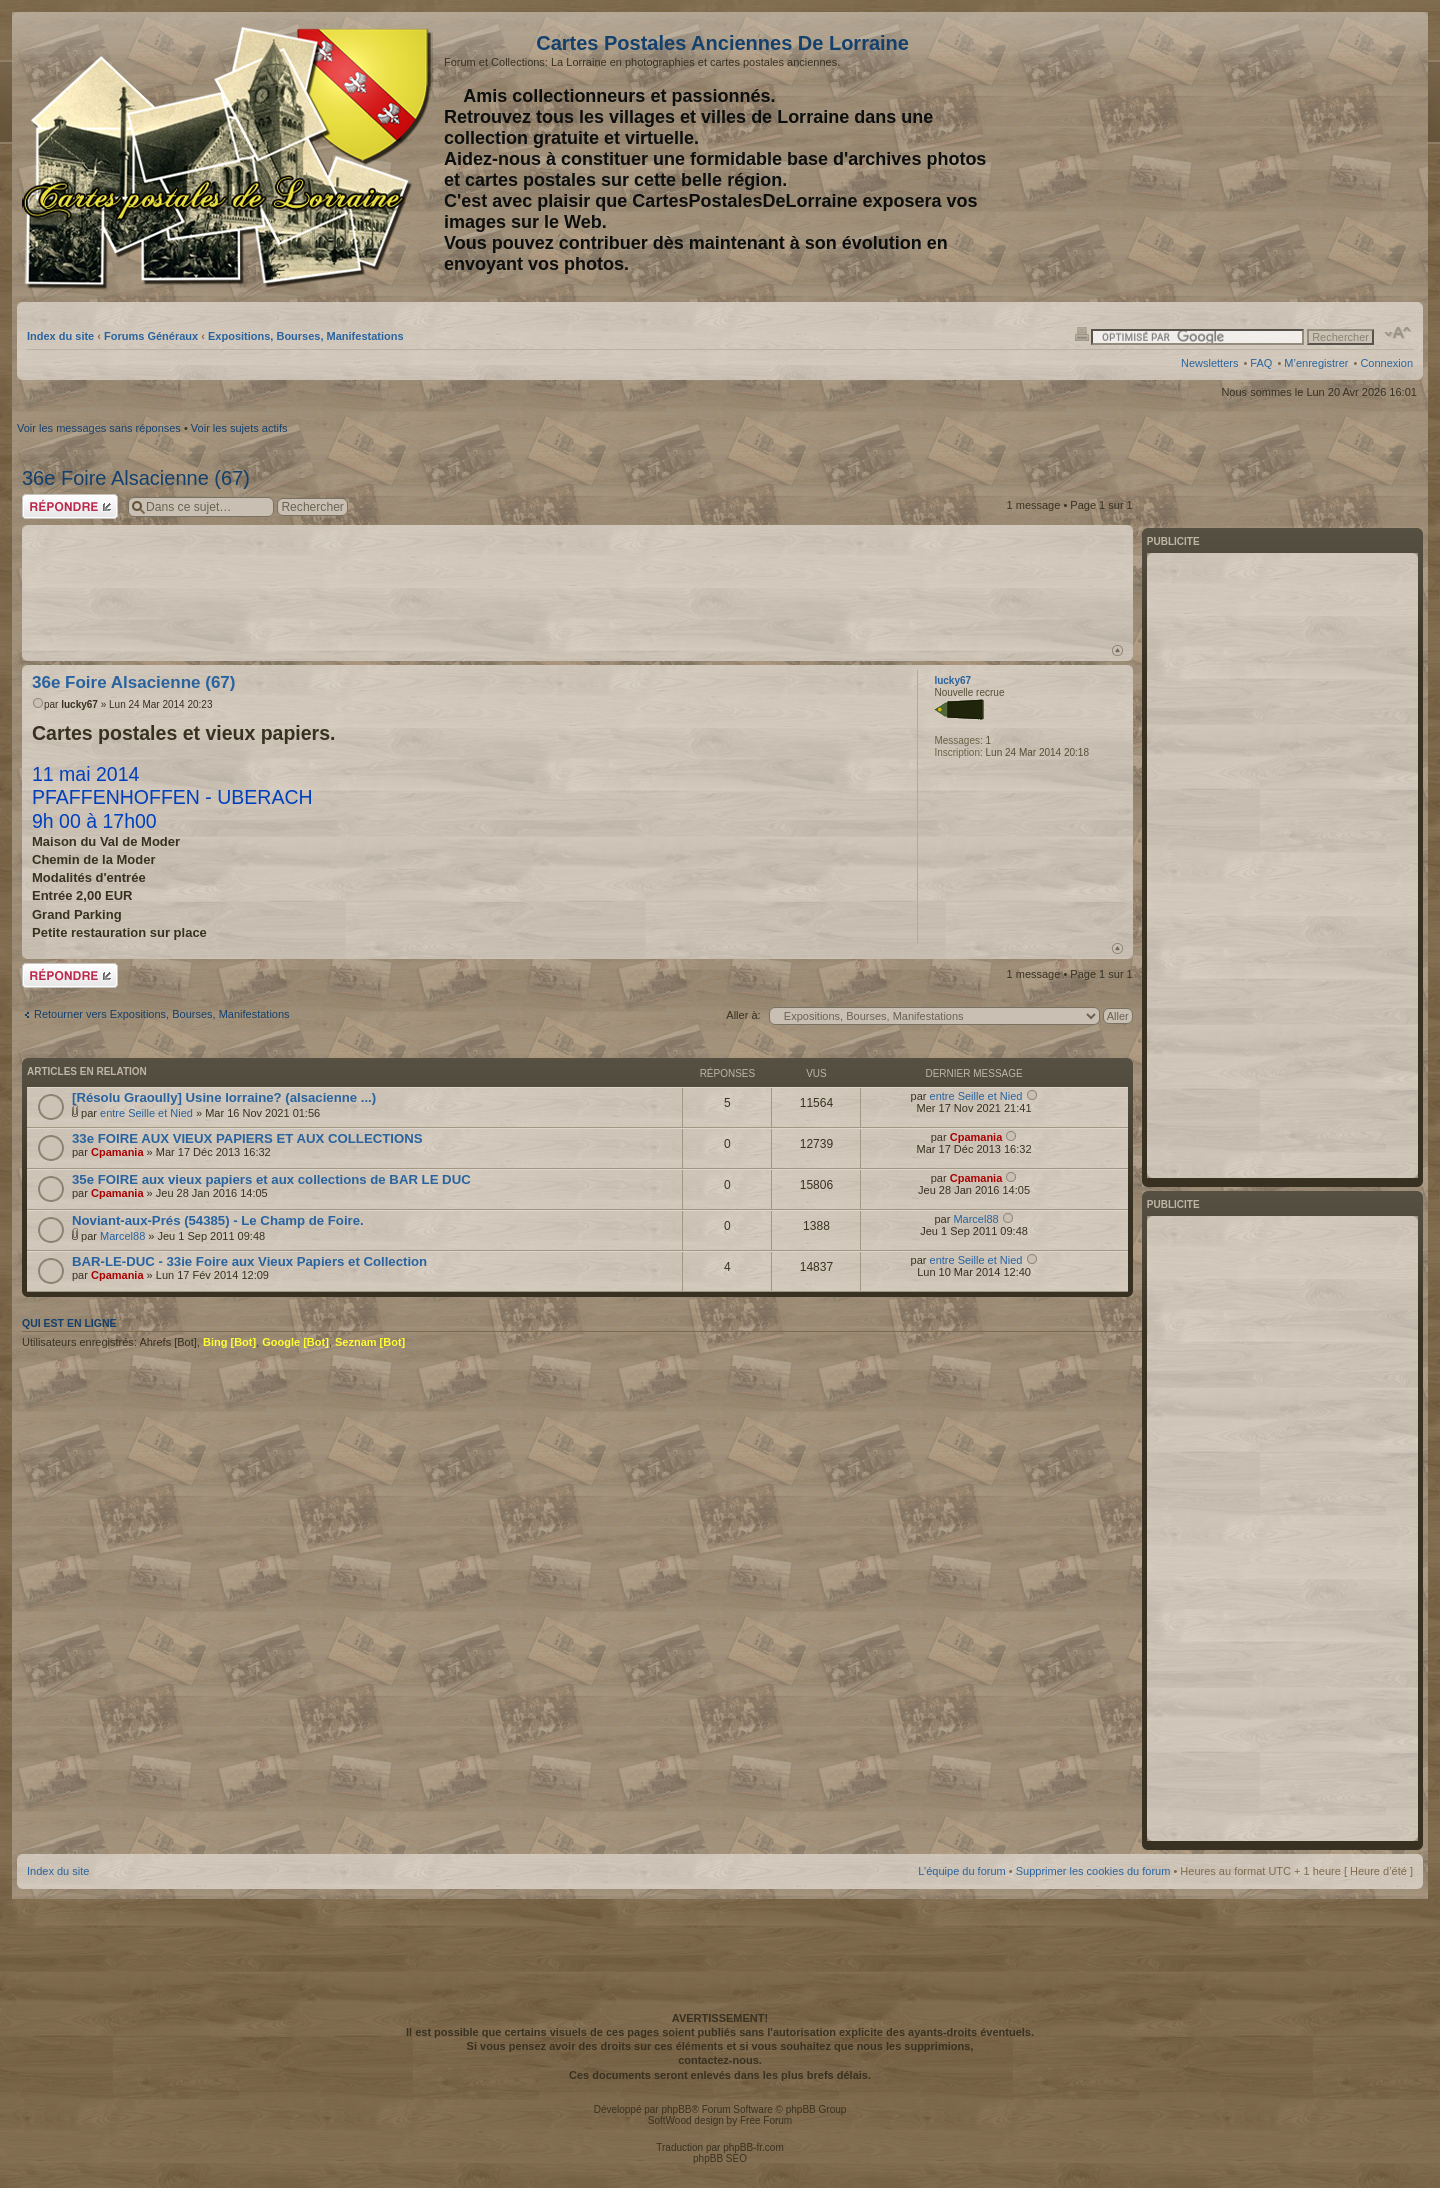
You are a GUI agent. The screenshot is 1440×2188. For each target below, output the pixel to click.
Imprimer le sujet (1082, 333)
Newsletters (1209, 363)
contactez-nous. (720, 2060)
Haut (1117, 650)
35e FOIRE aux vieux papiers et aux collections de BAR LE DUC (271, 1179)
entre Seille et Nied (146, 1113)
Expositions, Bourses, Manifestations (306, 336)
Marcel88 (122, 1236)
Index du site (60, 336)
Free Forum (766, 2120)
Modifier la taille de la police (1398, 333)
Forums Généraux (151, 336)
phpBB (676, 2109)
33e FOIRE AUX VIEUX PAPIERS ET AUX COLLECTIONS (247, 1138)
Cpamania (117, 1152)
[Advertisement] (1255, 157)
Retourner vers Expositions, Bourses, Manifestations (162, 1014)
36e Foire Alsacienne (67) (136, 478)
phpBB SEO (720, 2158)
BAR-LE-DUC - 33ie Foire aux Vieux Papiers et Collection (249, 1261)
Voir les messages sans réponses (99, 428)
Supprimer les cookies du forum (1093, 1871)
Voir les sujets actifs (239, 428)
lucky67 (79, 704)
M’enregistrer (1316, 363)
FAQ (1261, 363)
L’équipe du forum (961, 1871)
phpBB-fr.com (753, 2147)
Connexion (1386, 363)
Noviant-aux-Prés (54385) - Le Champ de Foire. (218, 1220)
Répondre (70, 506)
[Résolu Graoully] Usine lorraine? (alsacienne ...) (224, 1097)
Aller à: (743, 1015)
